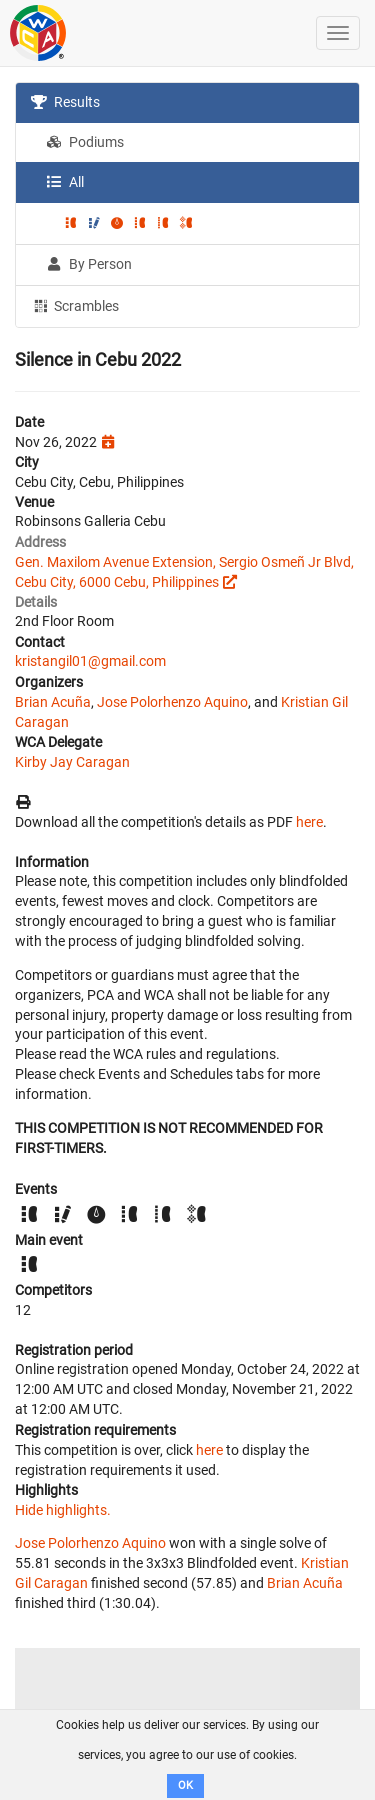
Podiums (85, 142)
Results (65, 102)
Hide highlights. (63, 1510)
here (309, 822)
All (65, 182)
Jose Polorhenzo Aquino (172, 702)
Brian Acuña (53, 702)
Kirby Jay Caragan (72, 762)
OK (185, 1785)
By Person (89, 264)
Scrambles (75, 305)
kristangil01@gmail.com (90, 661)
